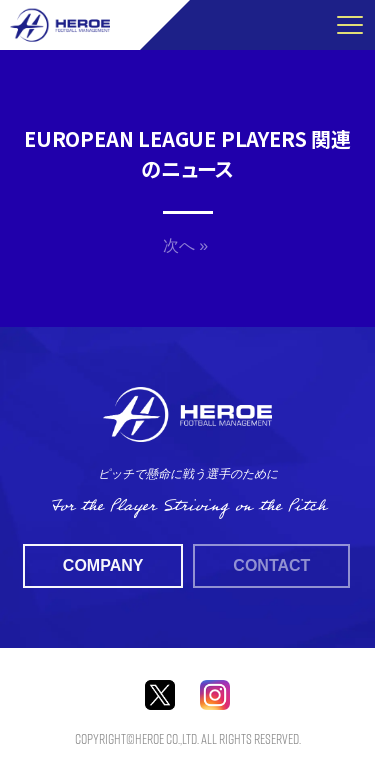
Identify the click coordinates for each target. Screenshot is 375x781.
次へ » (185, 245)
